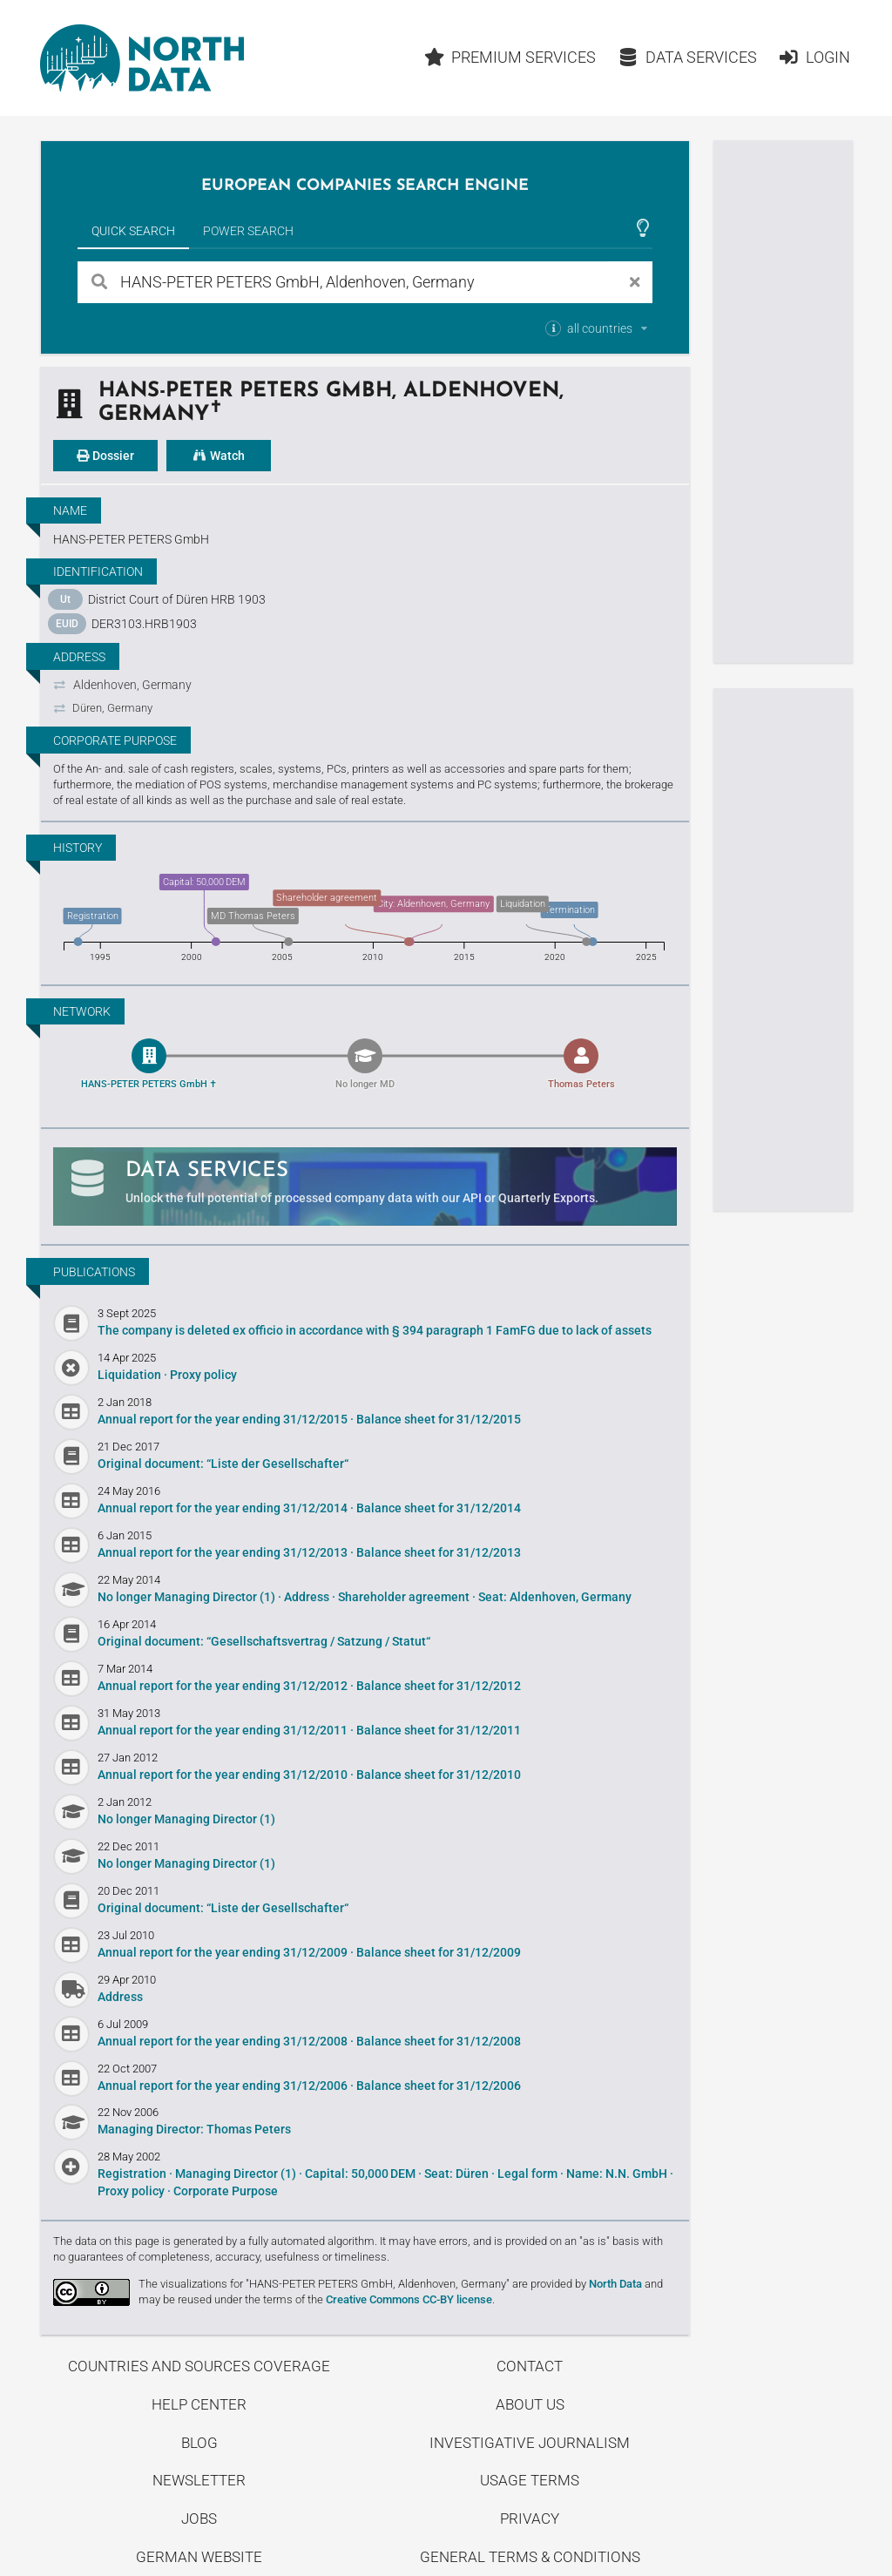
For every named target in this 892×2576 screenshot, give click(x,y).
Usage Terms (529, 2480)
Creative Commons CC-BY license (409, 2299)
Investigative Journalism (529, 2442)
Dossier (105, 456)
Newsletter (199, 2480)
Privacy (529, 2518)
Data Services (687, 57)
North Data (615, 2283)
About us (530, 2404)
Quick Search (133, 231)
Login (814, 57)
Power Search (248, 231)
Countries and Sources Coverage (199, 2366)
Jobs (199, 2518)
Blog (199, 2442)
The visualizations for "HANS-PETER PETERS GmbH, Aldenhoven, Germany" (324, 2283)
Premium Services (510, 57)
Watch (219, 456)
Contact (530, 2366)
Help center (199, 2404)
